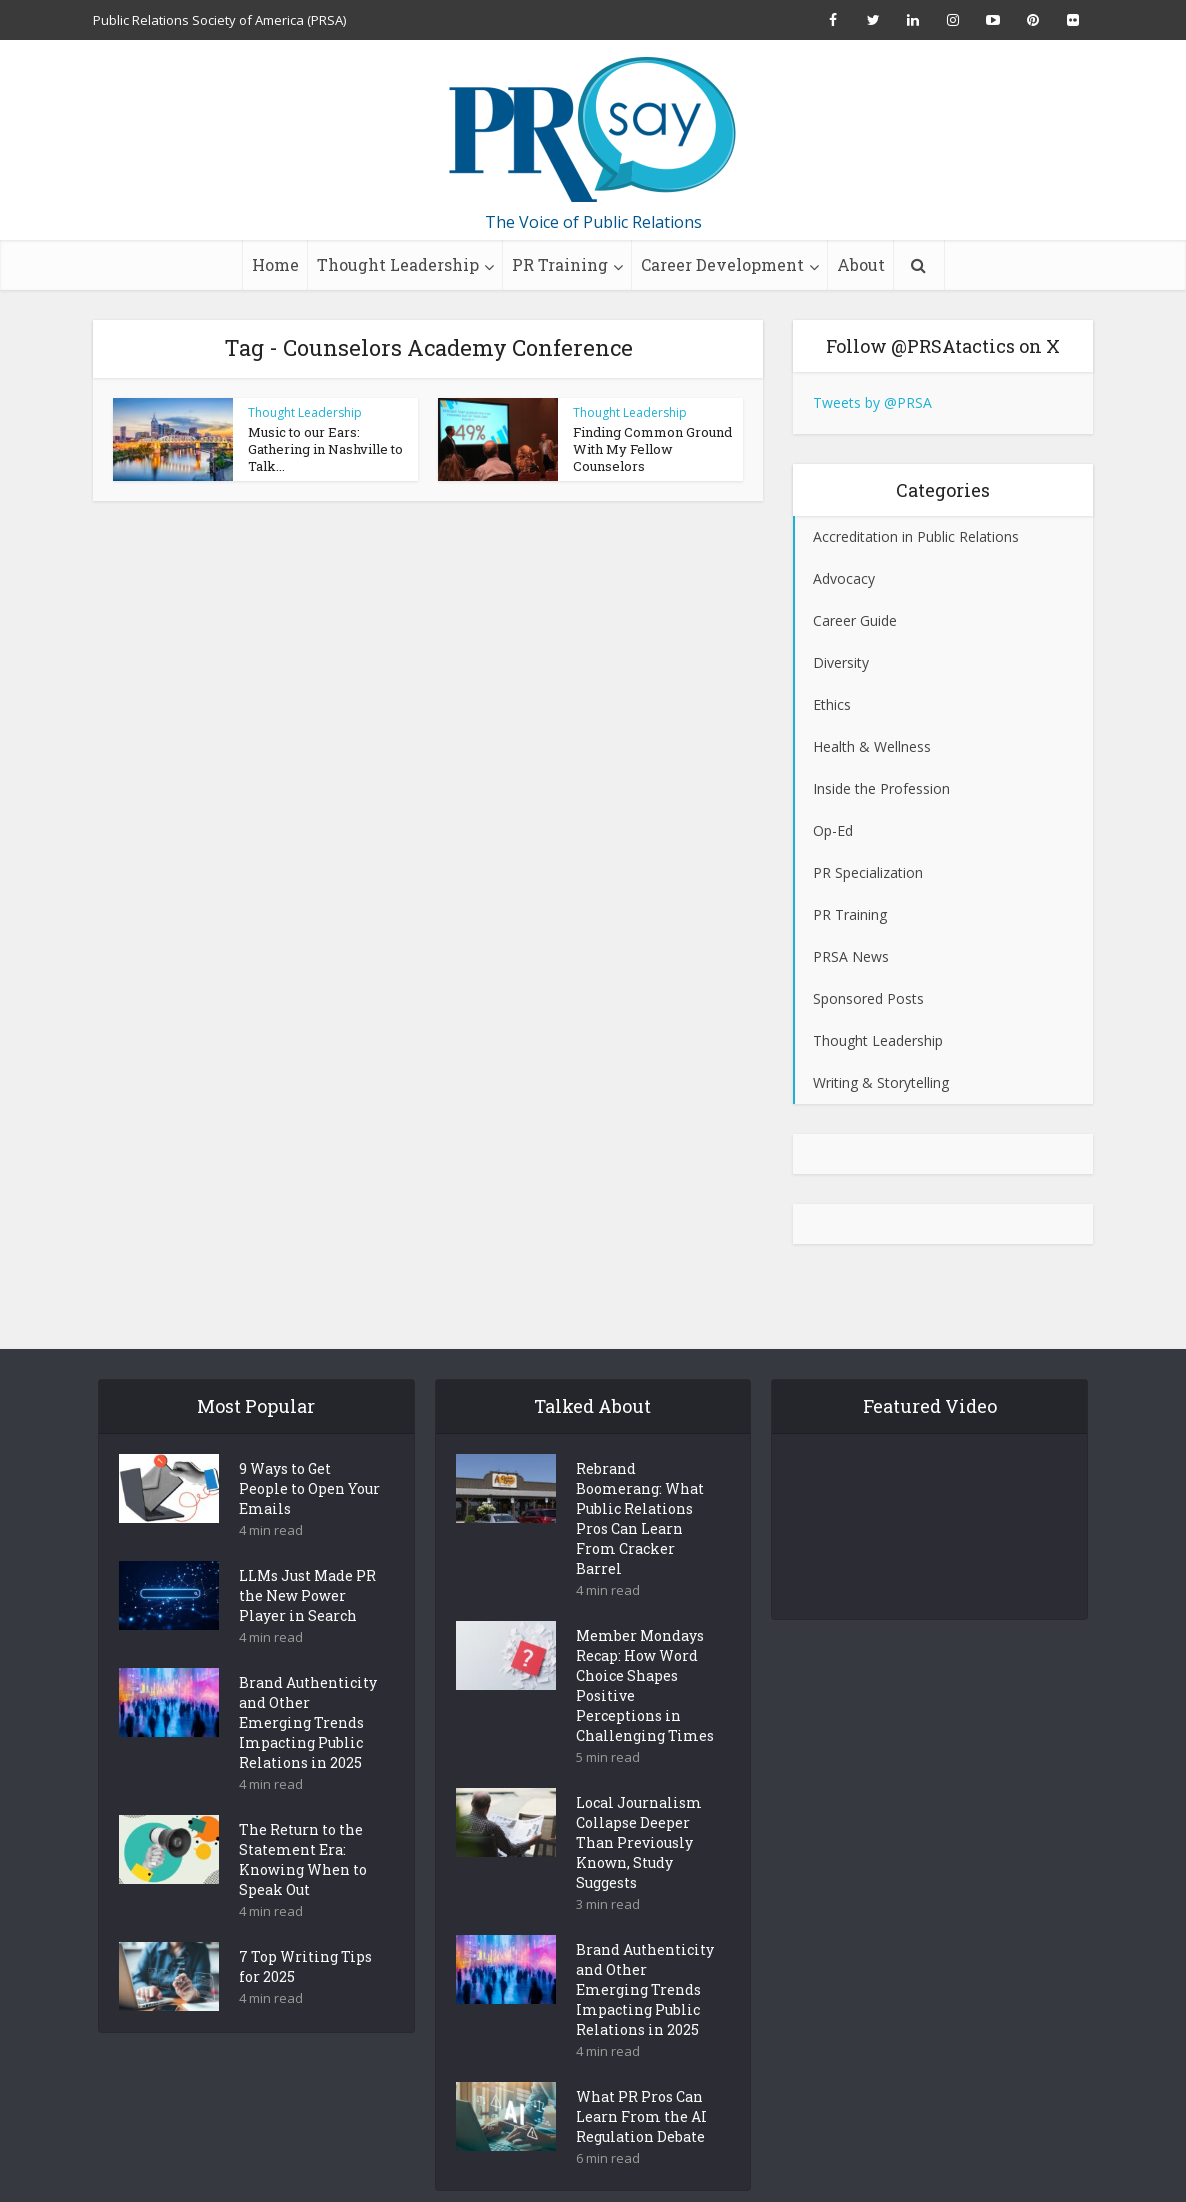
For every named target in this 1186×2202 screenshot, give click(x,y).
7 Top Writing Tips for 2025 (305, 1931)
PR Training (560, 264)
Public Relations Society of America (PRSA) (219, 20)
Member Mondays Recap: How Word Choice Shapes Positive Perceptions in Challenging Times (645, 1650)
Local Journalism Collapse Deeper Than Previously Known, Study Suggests (639, 1807)
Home (275, 264)
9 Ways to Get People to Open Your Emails (309, 1453)
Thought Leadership (398, 264)
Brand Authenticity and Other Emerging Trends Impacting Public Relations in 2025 (308, 1687)
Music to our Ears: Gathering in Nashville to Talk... (325, 449)
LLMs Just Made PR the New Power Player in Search (307, 1560)
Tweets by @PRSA (872, 402)
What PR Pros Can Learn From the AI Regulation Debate (641, 2081)
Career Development (722, 264)
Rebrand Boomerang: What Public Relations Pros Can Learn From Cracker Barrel (640, 1483)
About (861, 264)
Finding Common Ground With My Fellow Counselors (652, 449)
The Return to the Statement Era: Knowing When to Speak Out (303, 1824)
